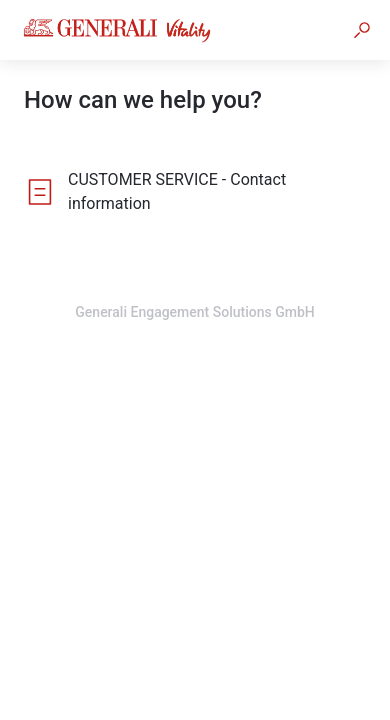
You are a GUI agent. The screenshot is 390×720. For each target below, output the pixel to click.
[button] (362, 30)
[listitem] (195, 192)
